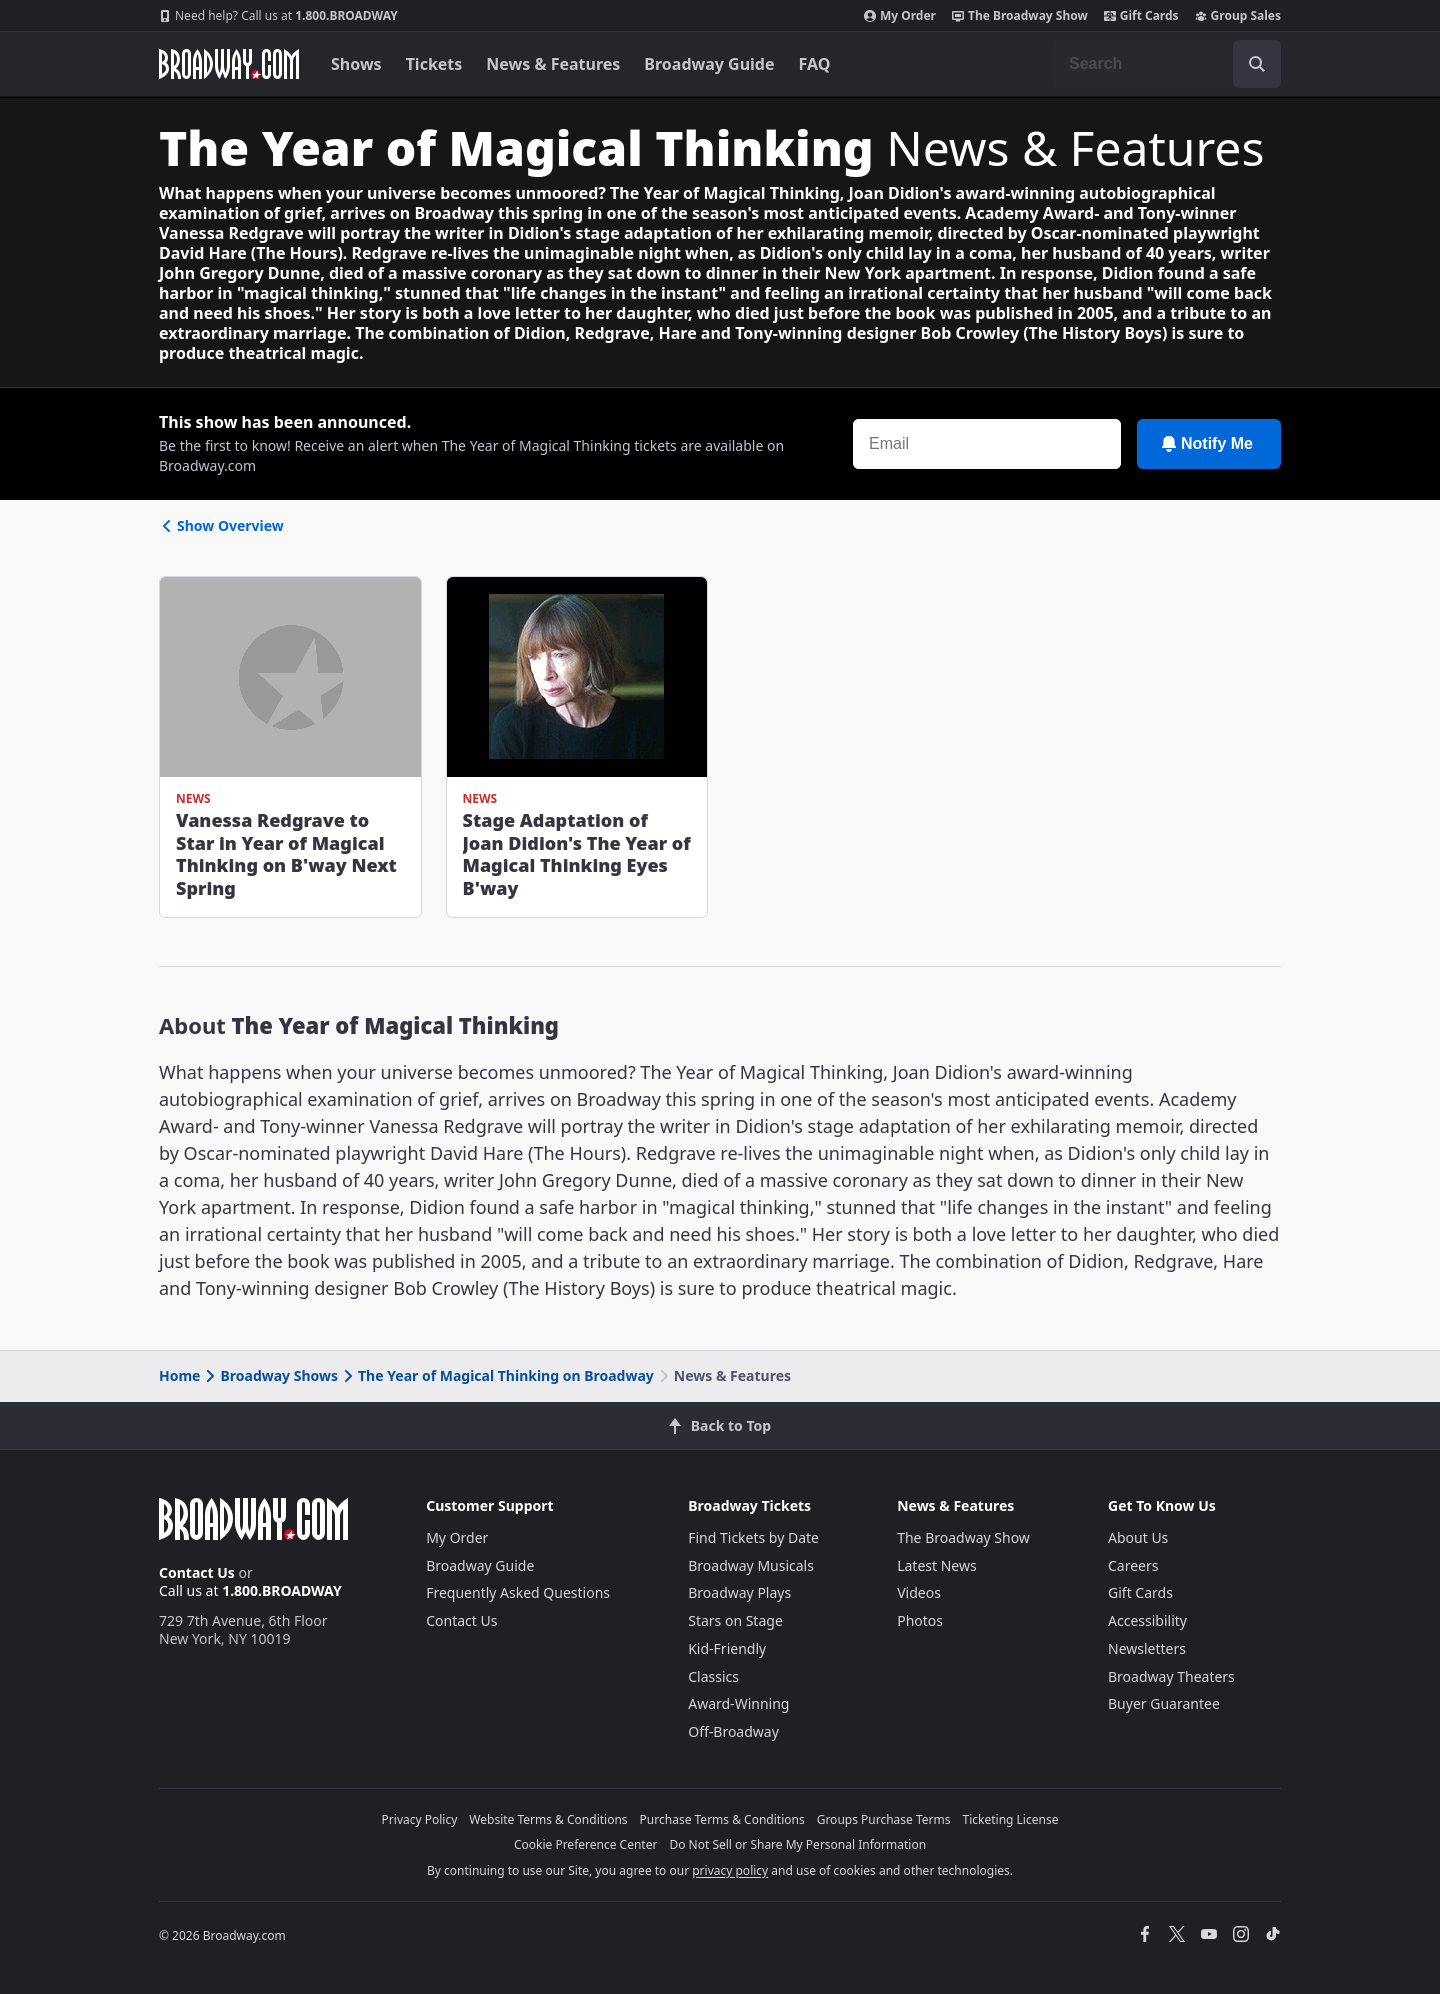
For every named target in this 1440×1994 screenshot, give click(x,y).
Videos (919, 1592)
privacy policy (730, 1870)
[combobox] (1167, 64)
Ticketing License (1011, 1819)
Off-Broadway (733, 1731)
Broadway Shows (270, 1375)
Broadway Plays (739, 1592)
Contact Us (197, 1572)
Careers (1133, 1565)
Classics (713, 1676)
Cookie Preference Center (586, 1844)
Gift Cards (1141, 16)
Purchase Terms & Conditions (722, 1819)
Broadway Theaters (1171, 1676)
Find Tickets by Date (753, 1537)
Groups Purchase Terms (884, 1819)
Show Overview (221, 525)
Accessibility (1147, 1620)
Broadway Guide (709, 64)
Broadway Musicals (751, 1565)
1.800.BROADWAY (278, 16)
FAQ (815, 64)
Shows (356, 64)
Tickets (434, 64)
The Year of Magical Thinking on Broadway (497, 1375)
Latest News (937, 1565)
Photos (920, 1620)
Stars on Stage (735, 1620)
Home (179, 1375)
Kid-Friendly (727, 1648)
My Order (900, 16)
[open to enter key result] (1257, 64)
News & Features (553, 64)
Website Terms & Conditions (548, 1819)
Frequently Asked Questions (518, 1592)
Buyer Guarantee (1164, 1703)
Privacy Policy (420, 1819)
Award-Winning (738, 1703)
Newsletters (1147, 1648)
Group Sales (1238, 16)
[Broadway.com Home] (229, 64)
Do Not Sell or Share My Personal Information (797, 1844)
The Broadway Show (1020, 16)
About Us (1138, 1537)
